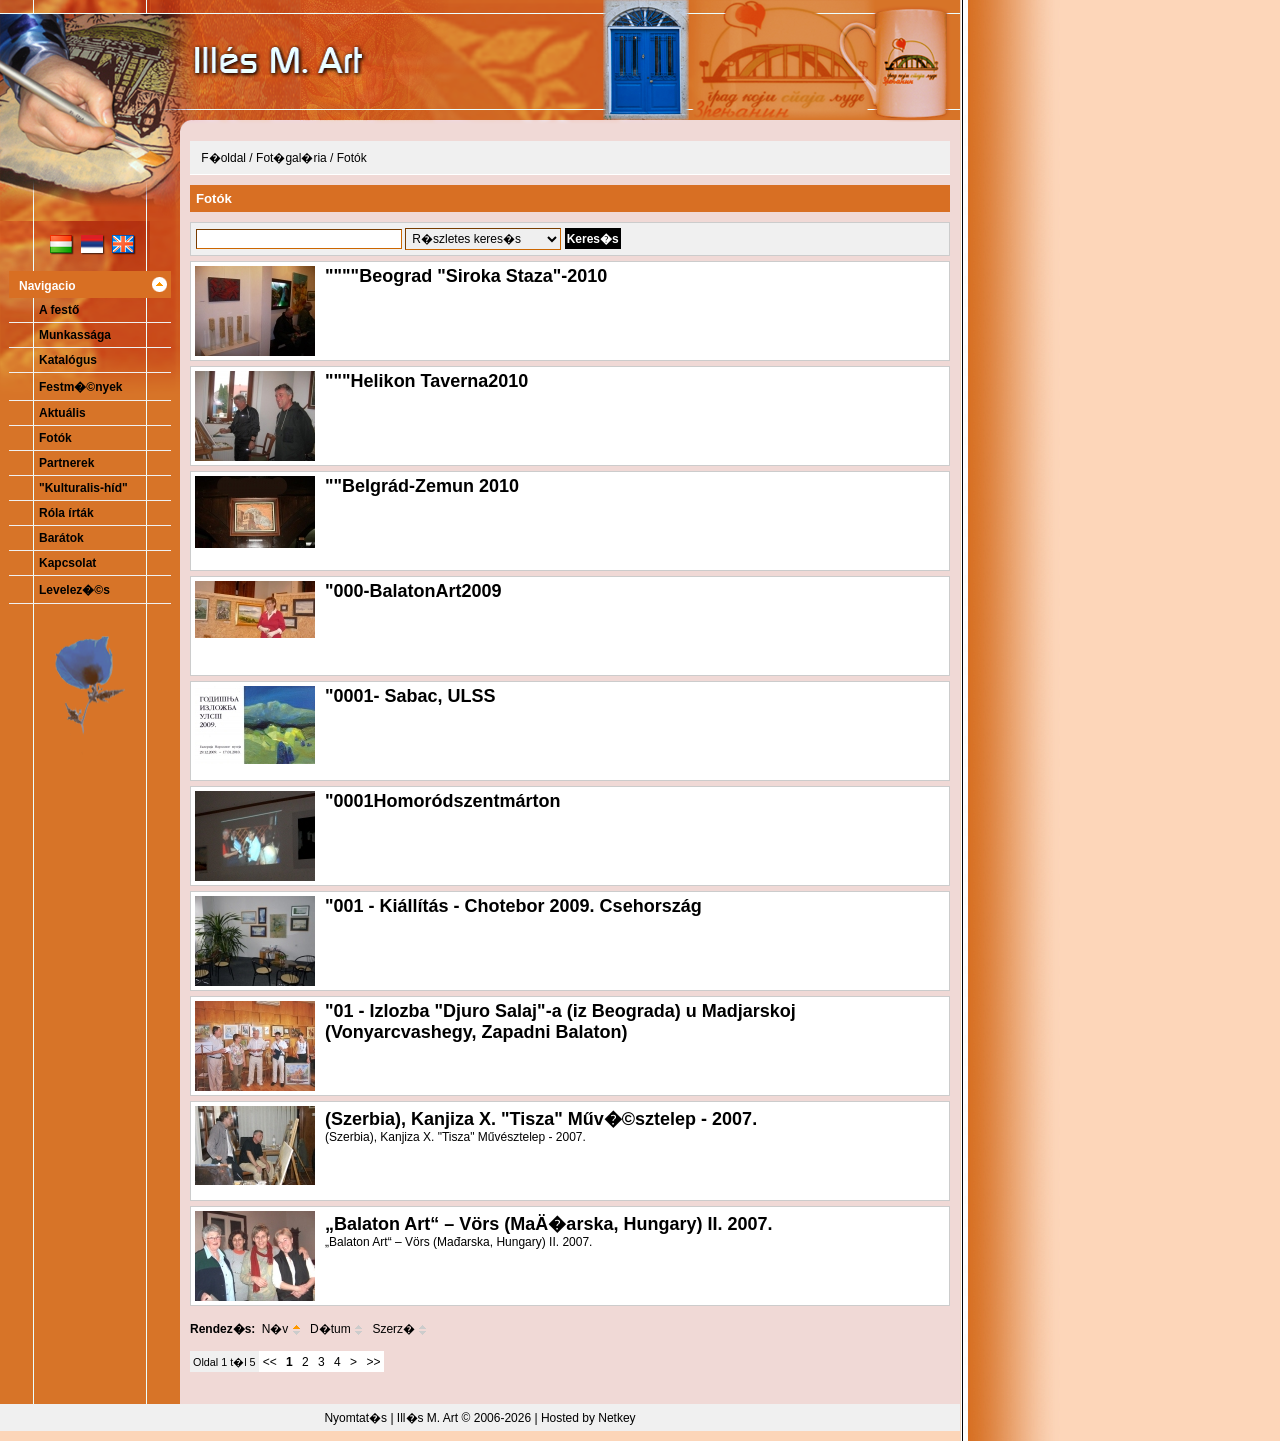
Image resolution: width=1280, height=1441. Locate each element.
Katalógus (68, 360)
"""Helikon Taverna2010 (426, 381)
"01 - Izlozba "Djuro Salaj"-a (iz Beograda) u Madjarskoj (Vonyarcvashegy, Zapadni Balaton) (560, 1021)
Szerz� (399, 1329)
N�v (281, 1329)
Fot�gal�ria (291, 158)
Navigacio (47, 286)
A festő (59, 310)
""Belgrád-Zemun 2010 (422, 486)
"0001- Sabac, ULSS (410, 696)
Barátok (61, 538)
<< (270, 1362)
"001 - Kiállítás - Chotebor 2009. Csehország (513, 906)
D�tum (336, 1329)
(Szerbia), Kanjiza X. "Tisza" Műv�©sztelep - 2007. (541, 1119)
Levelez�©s (74, 590)
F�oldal (223, 158)
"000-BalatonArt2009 (413, 591)
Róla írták (66, 513)
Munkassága (75, 335)
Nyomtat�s (355, 1418)
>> (373, 1362)
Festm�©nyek (81, 387)
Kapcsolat (67, 563)
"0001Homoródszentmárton (443, 801)
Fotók (55, 438)
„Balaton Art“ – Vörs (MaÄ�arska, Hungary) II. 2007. (548, 1224)
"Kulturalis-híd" (83, 488)
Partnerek (66, 463)
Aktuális (62, 413)
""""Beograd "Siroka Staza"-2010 (466, 276)
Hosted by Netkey (588, 1418)
